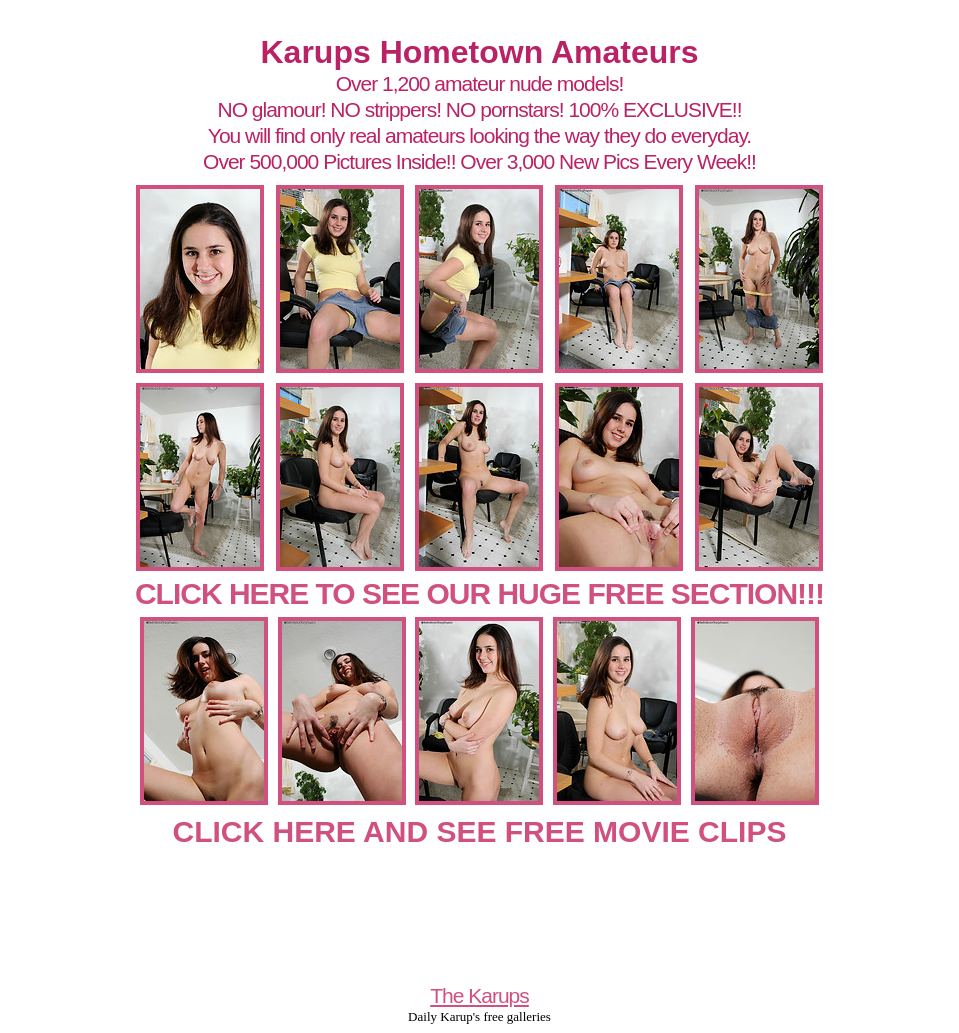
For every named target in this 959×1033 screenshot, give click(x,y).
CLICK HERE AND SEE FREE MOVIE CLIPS (480, 831)
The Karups (479, 995)
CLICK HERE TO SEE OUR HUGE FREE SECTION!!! (479, 593)
